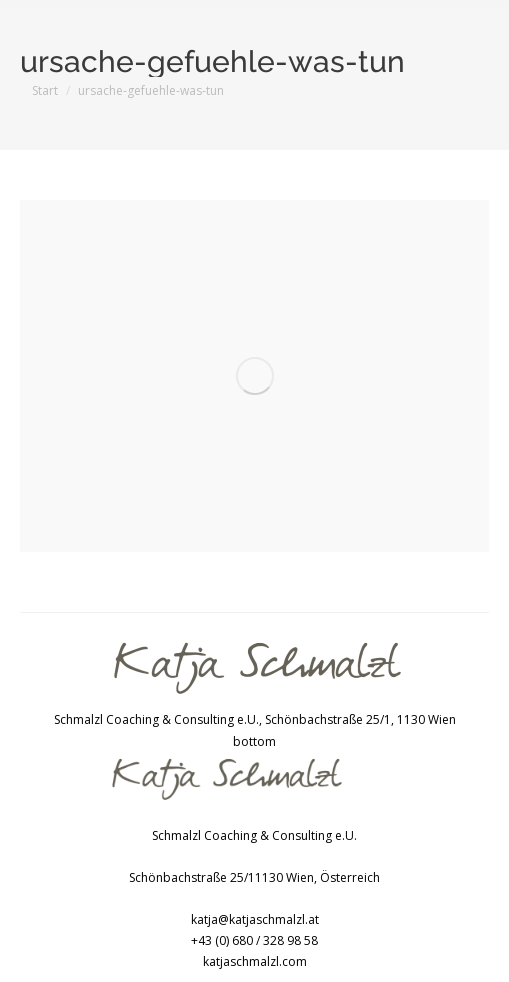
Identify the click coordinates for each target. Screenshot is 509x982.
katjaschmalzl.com (255, 961)
